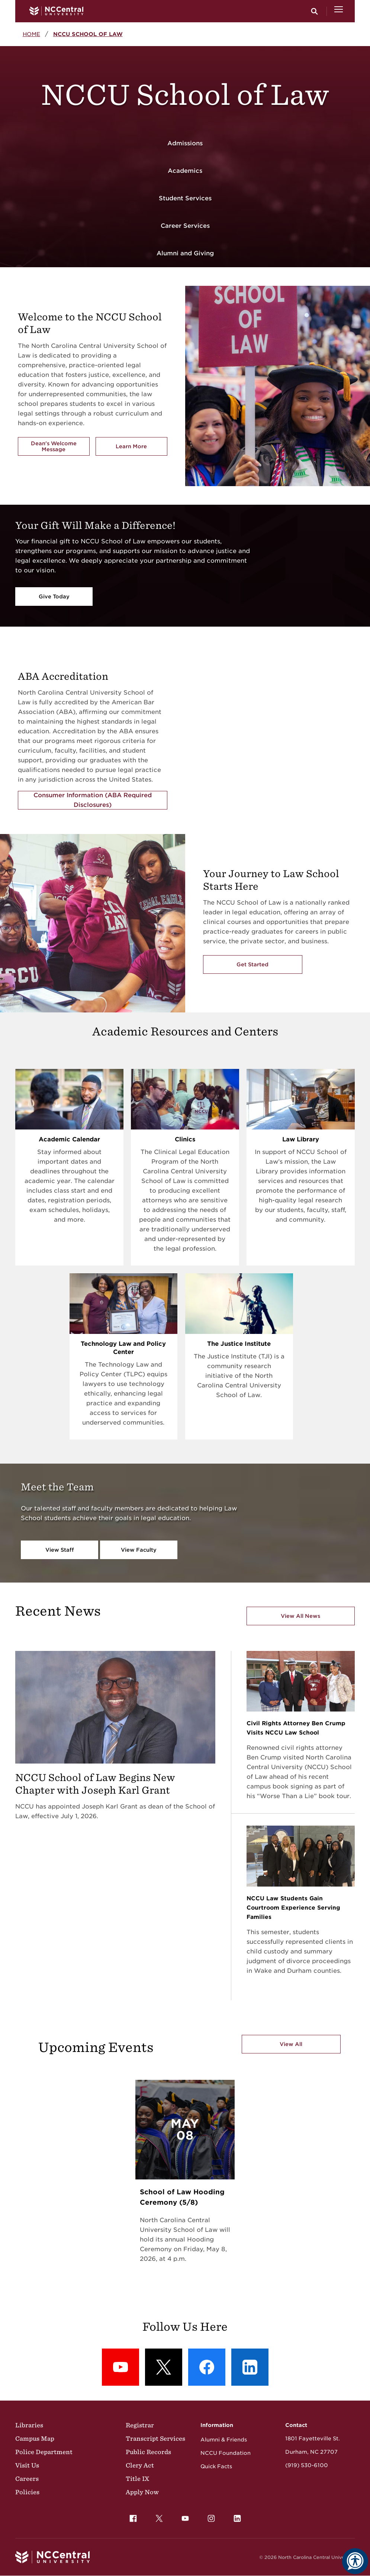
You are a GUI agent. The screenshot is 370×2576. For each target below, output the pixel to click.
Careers (27, 2478)
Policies (27, 2492)
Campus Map (34, 2438)
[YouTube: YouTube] (120, 2367)
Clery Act (140, 2465)
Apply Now (142, 2492)
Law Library (300, 1139)
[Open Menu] (338, 11)
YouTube (183, 2516)
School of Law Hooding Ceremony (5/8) (182, 2197)
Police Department (44, 2452)
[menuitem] (133, 2518)
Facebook (131, 2516)
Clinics (185, 1139)
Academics (185, 170)
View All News (300, 1616)
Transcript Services (155, 2438)
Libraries (29, 2425)
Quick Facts (216, 2466)
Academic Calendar (69, 1139)
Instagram (209, 2516)
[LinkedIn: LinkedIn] (249, 2367)
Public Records (148, 2452)
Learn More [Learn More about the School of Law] (141, 447)
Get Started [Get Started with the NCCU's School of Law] (252, 964)
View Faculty (139, 1550)
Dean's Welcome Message (54, 446)
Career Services (185, 225)
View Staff (59, 1550)
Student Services (185, 198)
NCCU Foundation (225, 2453)
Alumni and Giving (185, 253)
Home (31, 34)
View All (291, 2044)
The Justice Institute (239, 1343)
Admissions (185, 143)
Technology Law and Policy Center (123, 1347)
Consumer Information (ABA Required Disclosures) (92, 800)
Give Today (54, 596)
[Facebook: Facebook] (206, 2367)
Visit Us (27, 2465)
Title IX (137, 2478)
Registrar (140, 2425)
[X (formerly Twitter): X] (163, 2367)
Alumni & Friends (223, 2440)
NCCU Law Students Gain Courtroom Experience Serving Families (293, 1907)
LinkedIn (235, 2516)
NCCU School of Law (88, 34)
